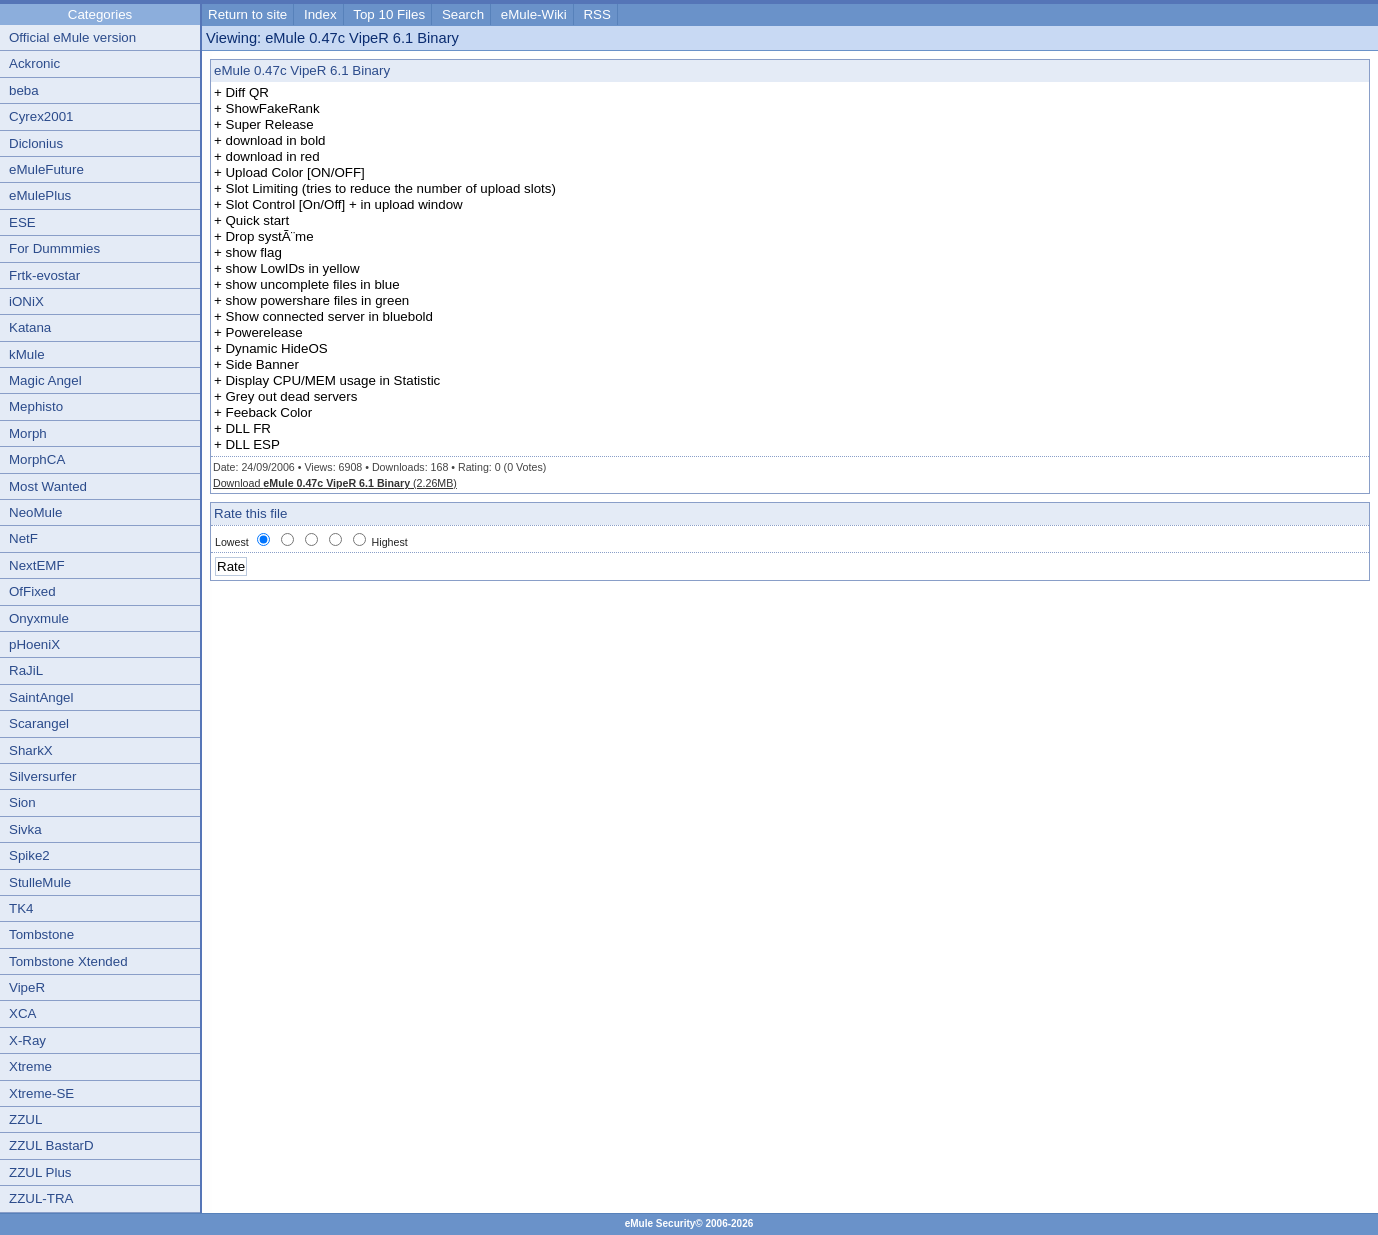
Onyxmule (39, 618)
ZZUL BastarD (51, 1145)
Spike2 (29, 855)
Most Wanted (48, 486)
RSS (596, 14)
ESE (22, 222)
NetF (23, 538)
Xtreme (30, 1066)
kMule (27, 354)
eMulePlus (40, 195)
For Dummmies (54, 248)
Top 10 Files (389, 14)
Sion (22, 802)
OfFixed (32, 591)
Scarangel (39, 723)
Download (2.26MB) (335, 483)
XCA (22, 1013)
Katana (30, 327)
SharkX (31, 750)
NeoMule (35, 512)
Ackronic (34, 63)
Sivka (25, 829)
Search (463, 14)
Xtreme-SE (41, 1093)
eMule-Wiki (534, 14)
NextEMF (37, 565)
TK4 (21, 908)
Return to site (247, 14)
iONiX (26, 301)
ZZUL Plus (40, 1172)
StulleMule (40, 882)
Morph (28, 433)
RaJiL (26, 670)
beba (24, 90)
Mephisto (36, 406)
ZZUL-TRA (41, 1198)
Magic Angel (45, 380)
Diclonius (36, 143)
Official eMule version (72, 37)
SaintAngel (41, 697)
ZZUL (25, 1119)
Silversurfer (42, 776)
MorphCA (37, 459)
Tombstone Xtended (68, 961)
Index (320, 14)
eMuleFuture (46, 169)
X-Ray (27, 1040)
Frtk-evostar (44, 275)
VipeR (27, 987)
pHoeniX (34, 644)
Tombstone (41, 934)
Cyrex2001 (41, 116)
